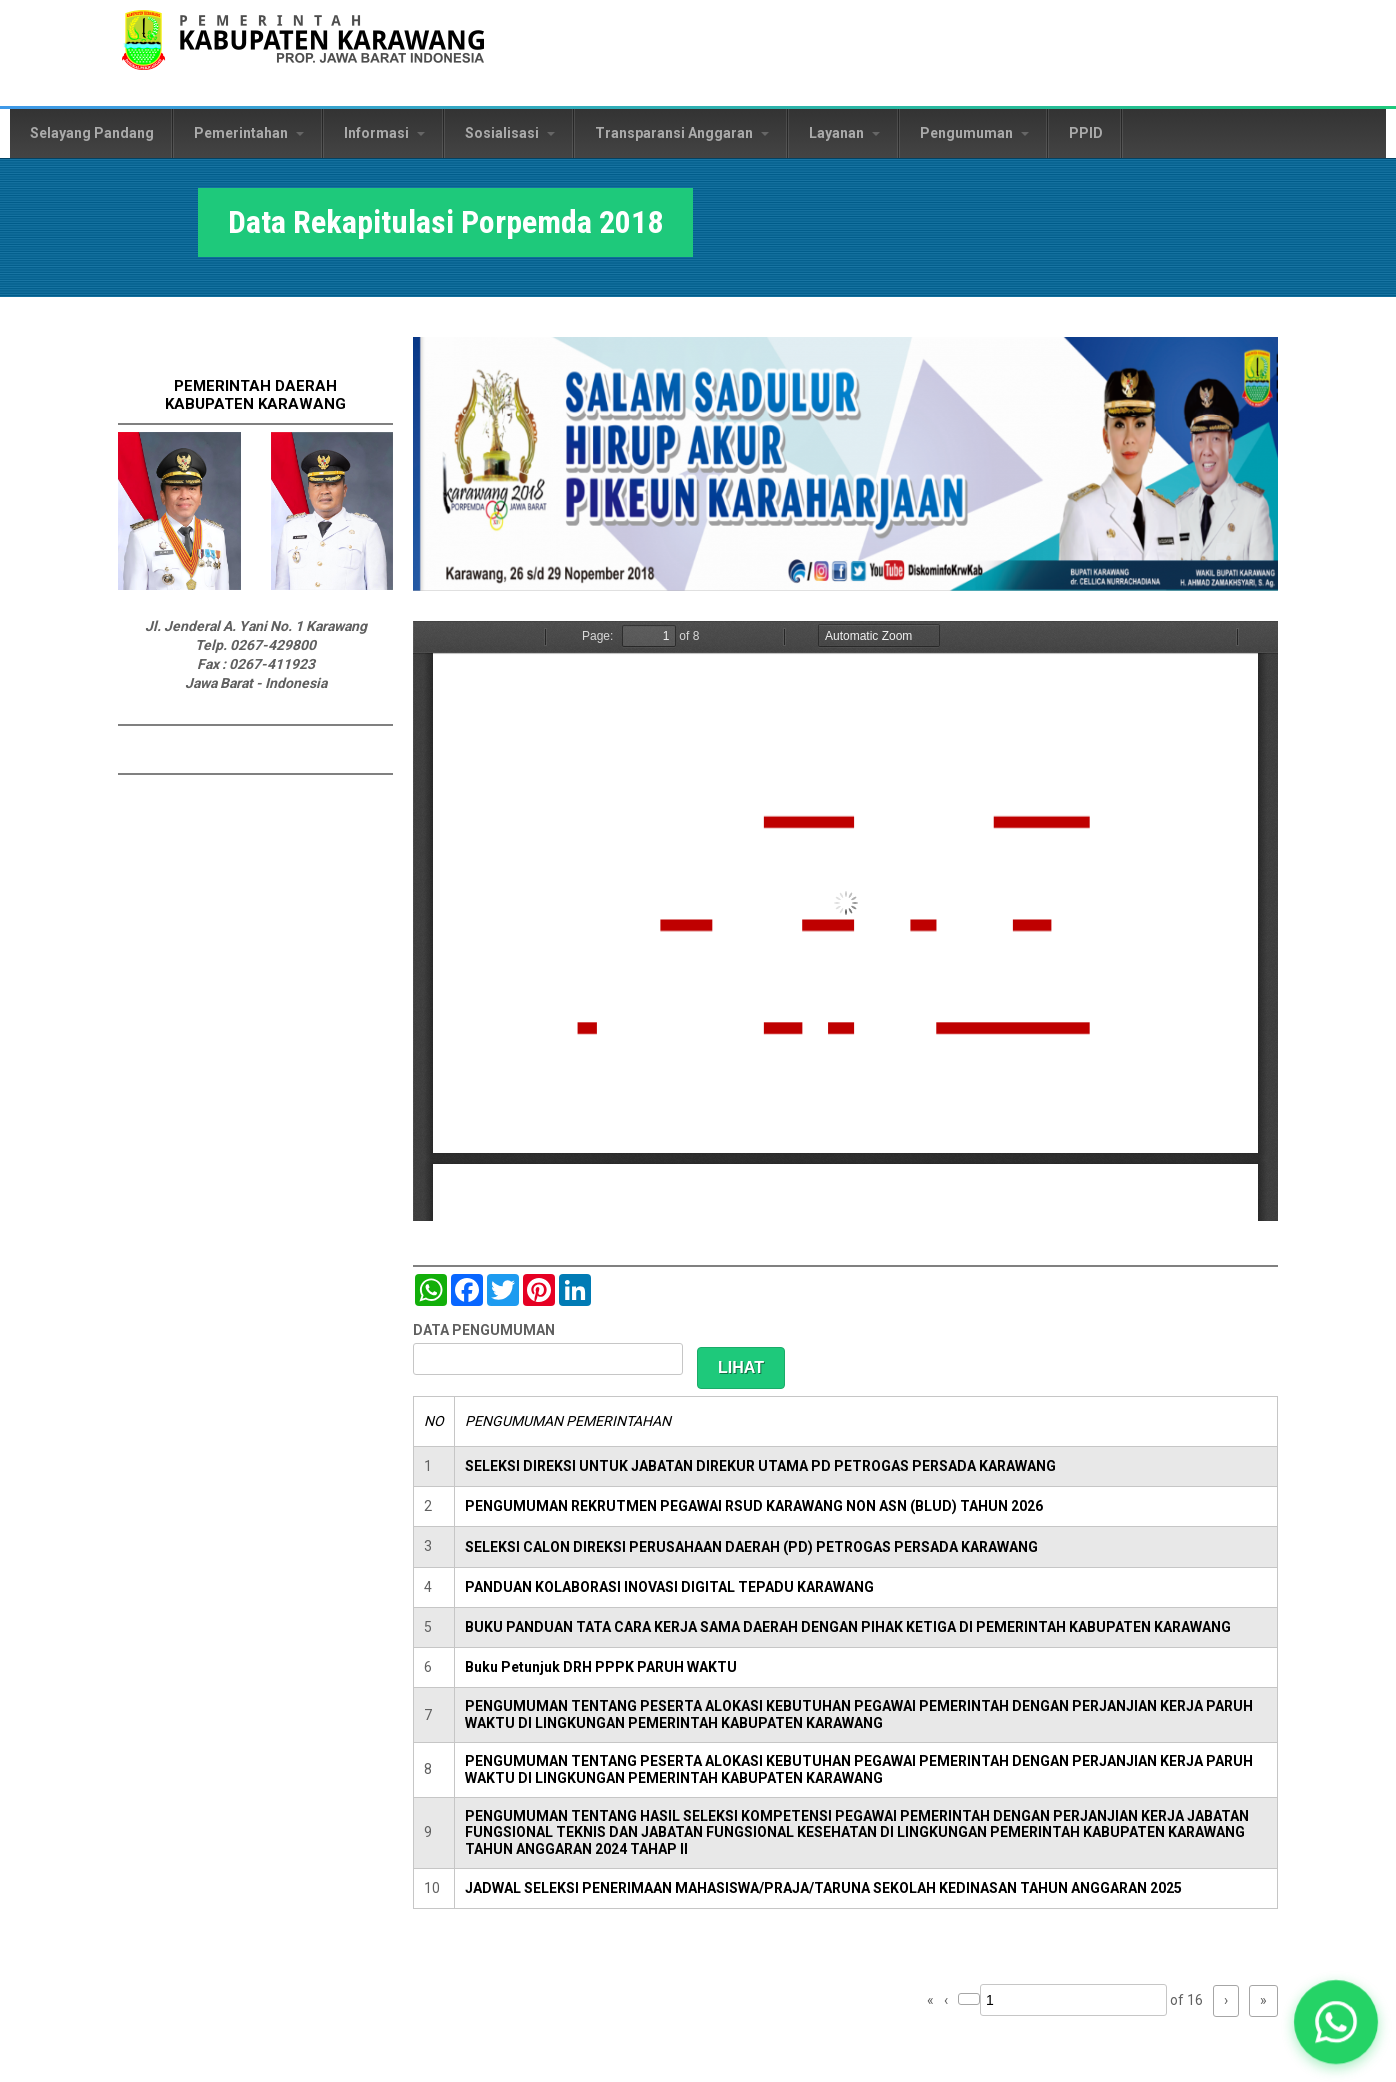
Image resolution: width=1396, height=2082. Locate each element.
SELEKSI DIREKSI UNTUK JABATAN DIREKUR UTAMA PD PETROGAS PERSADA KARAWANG (760, 1466)
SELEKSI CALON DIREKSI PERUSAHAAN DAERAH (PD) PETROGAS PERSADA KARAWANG (751, 1547)
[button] (1336, 2022)
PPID (1086, 133)
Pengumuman (974, 133)
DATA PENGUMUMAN (484, 1330)
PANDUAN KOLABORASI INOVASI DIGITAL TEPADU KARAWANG (669, 1587)
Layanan (844, 133)
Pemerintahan (249, 133)
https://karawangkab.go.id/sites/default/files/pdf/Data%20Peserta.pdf (845, 921)
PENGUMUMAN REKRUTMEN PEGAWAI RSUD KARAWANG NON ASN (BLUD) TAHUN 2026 (754, 1506)
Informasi (384, 133)
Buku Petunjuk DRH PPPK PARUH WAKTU (601, 1667)
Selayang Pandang (92, 133)
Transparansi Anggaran (682, 133)
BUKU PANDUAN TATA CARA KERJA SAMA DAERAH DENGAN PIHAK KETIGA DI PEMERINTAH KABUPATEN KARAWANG (848, 1627)
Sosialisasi (510, 133)
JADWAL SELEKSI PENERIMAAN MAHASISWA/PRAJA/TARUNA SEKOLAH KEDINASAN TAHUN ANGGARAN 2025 (823, 1888)
